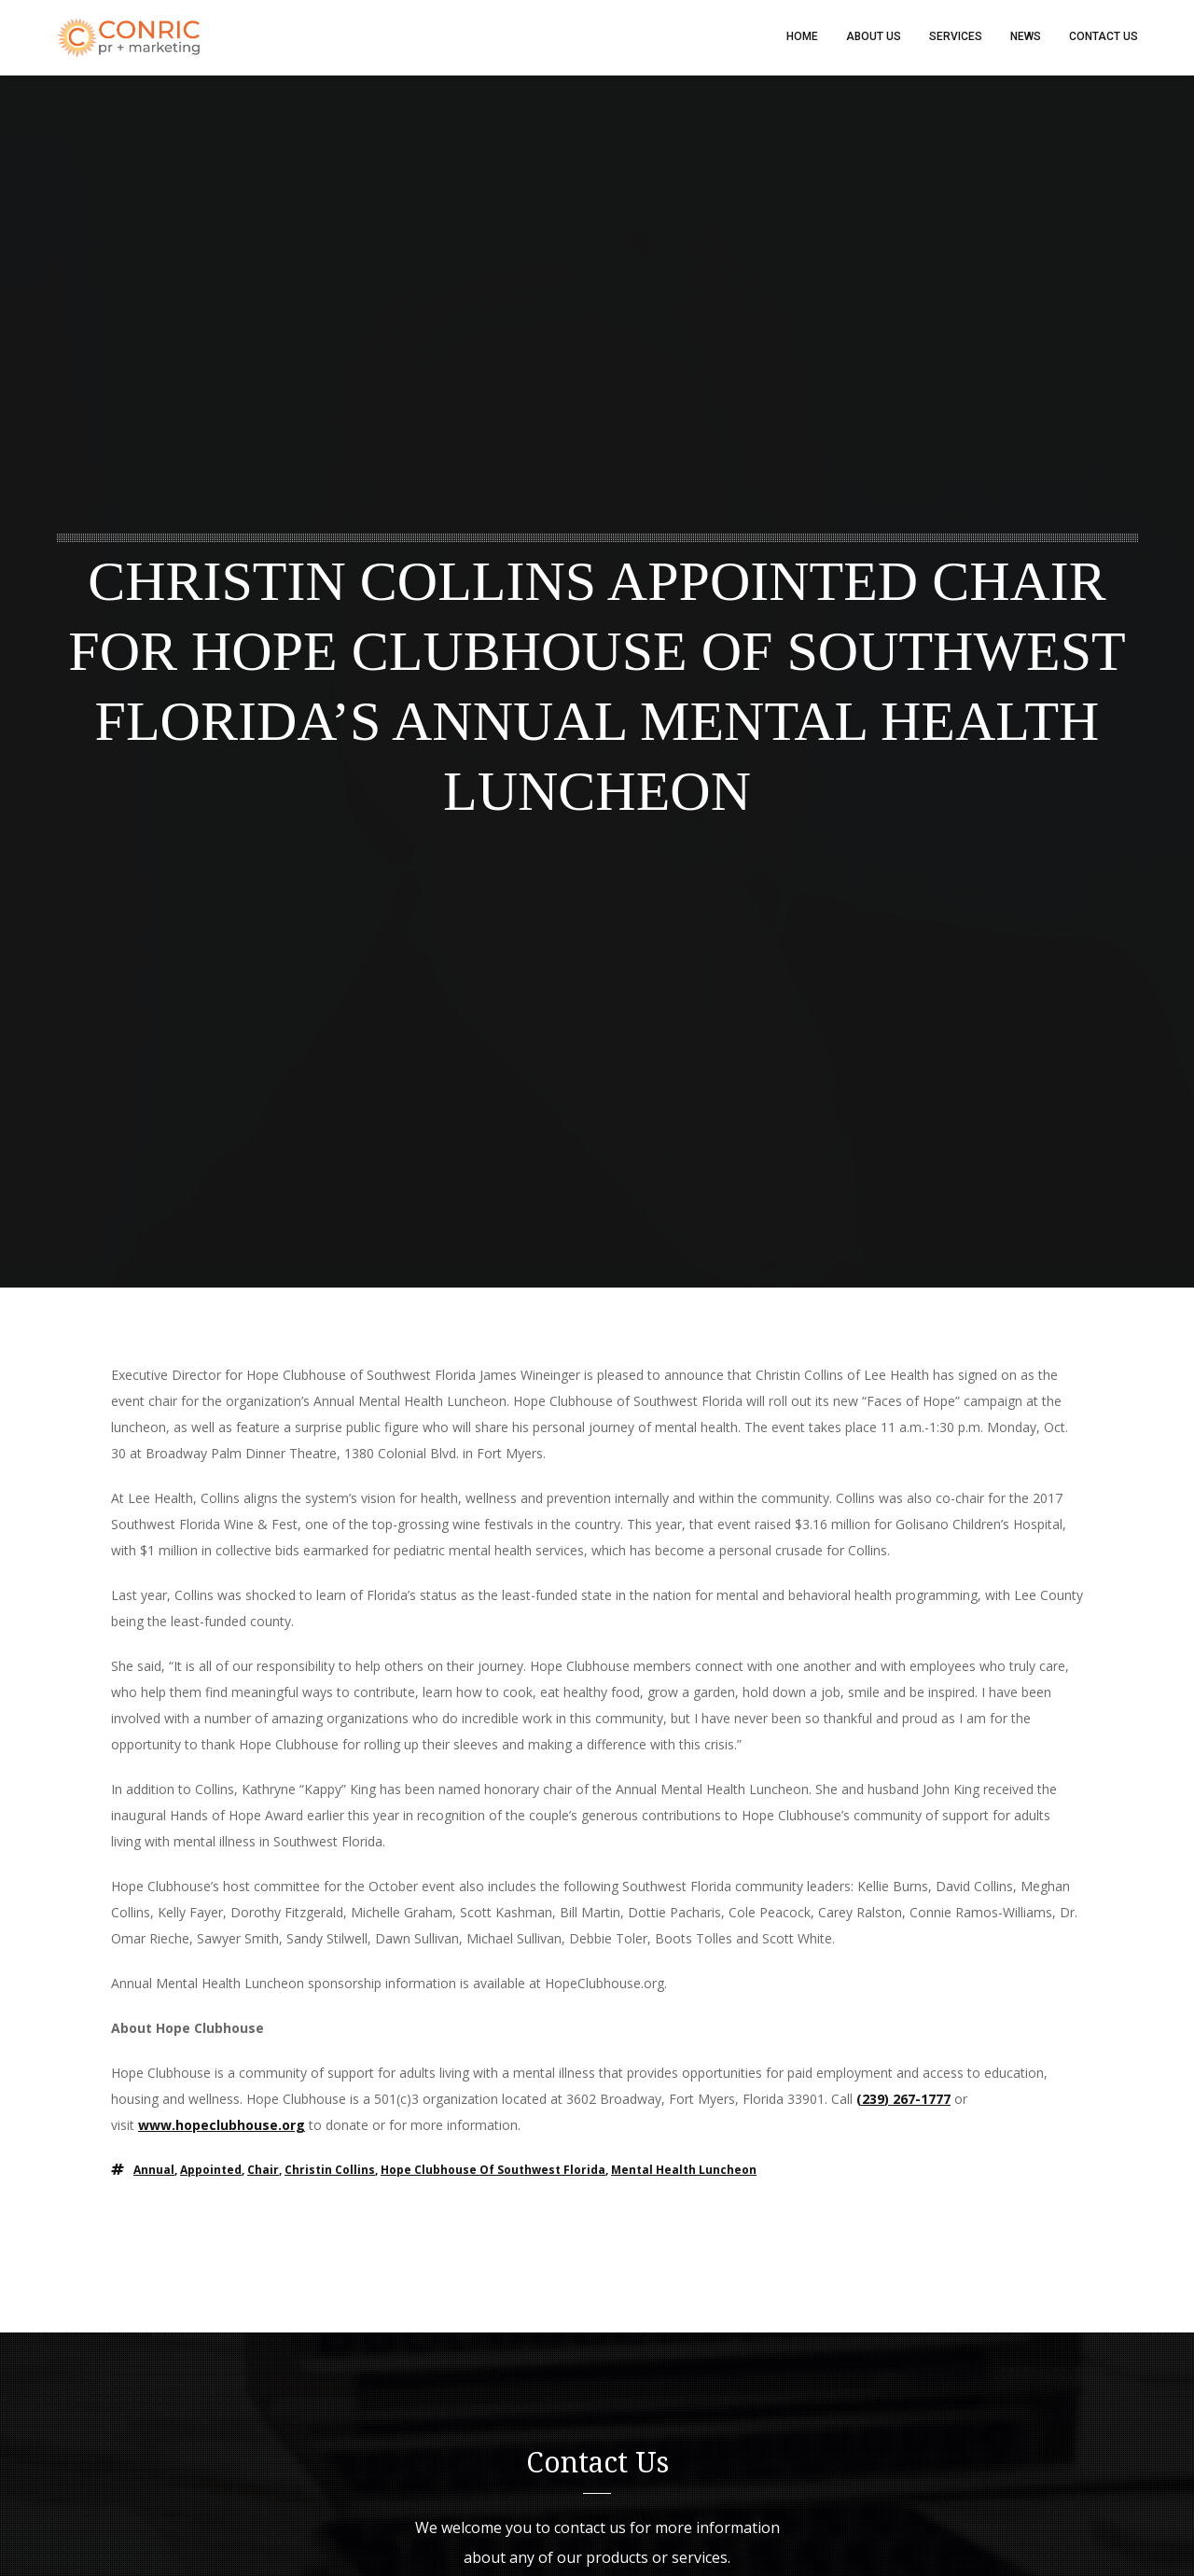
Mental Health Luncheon (684, 2171)
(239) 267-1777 (903, 2100)
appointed (211, 2171)
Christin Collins (330, 2171)
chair (263, 2171)
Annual (153, 2171)
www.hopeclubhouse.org (221, 2126)
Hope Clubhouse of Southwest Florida (493, 2171)
